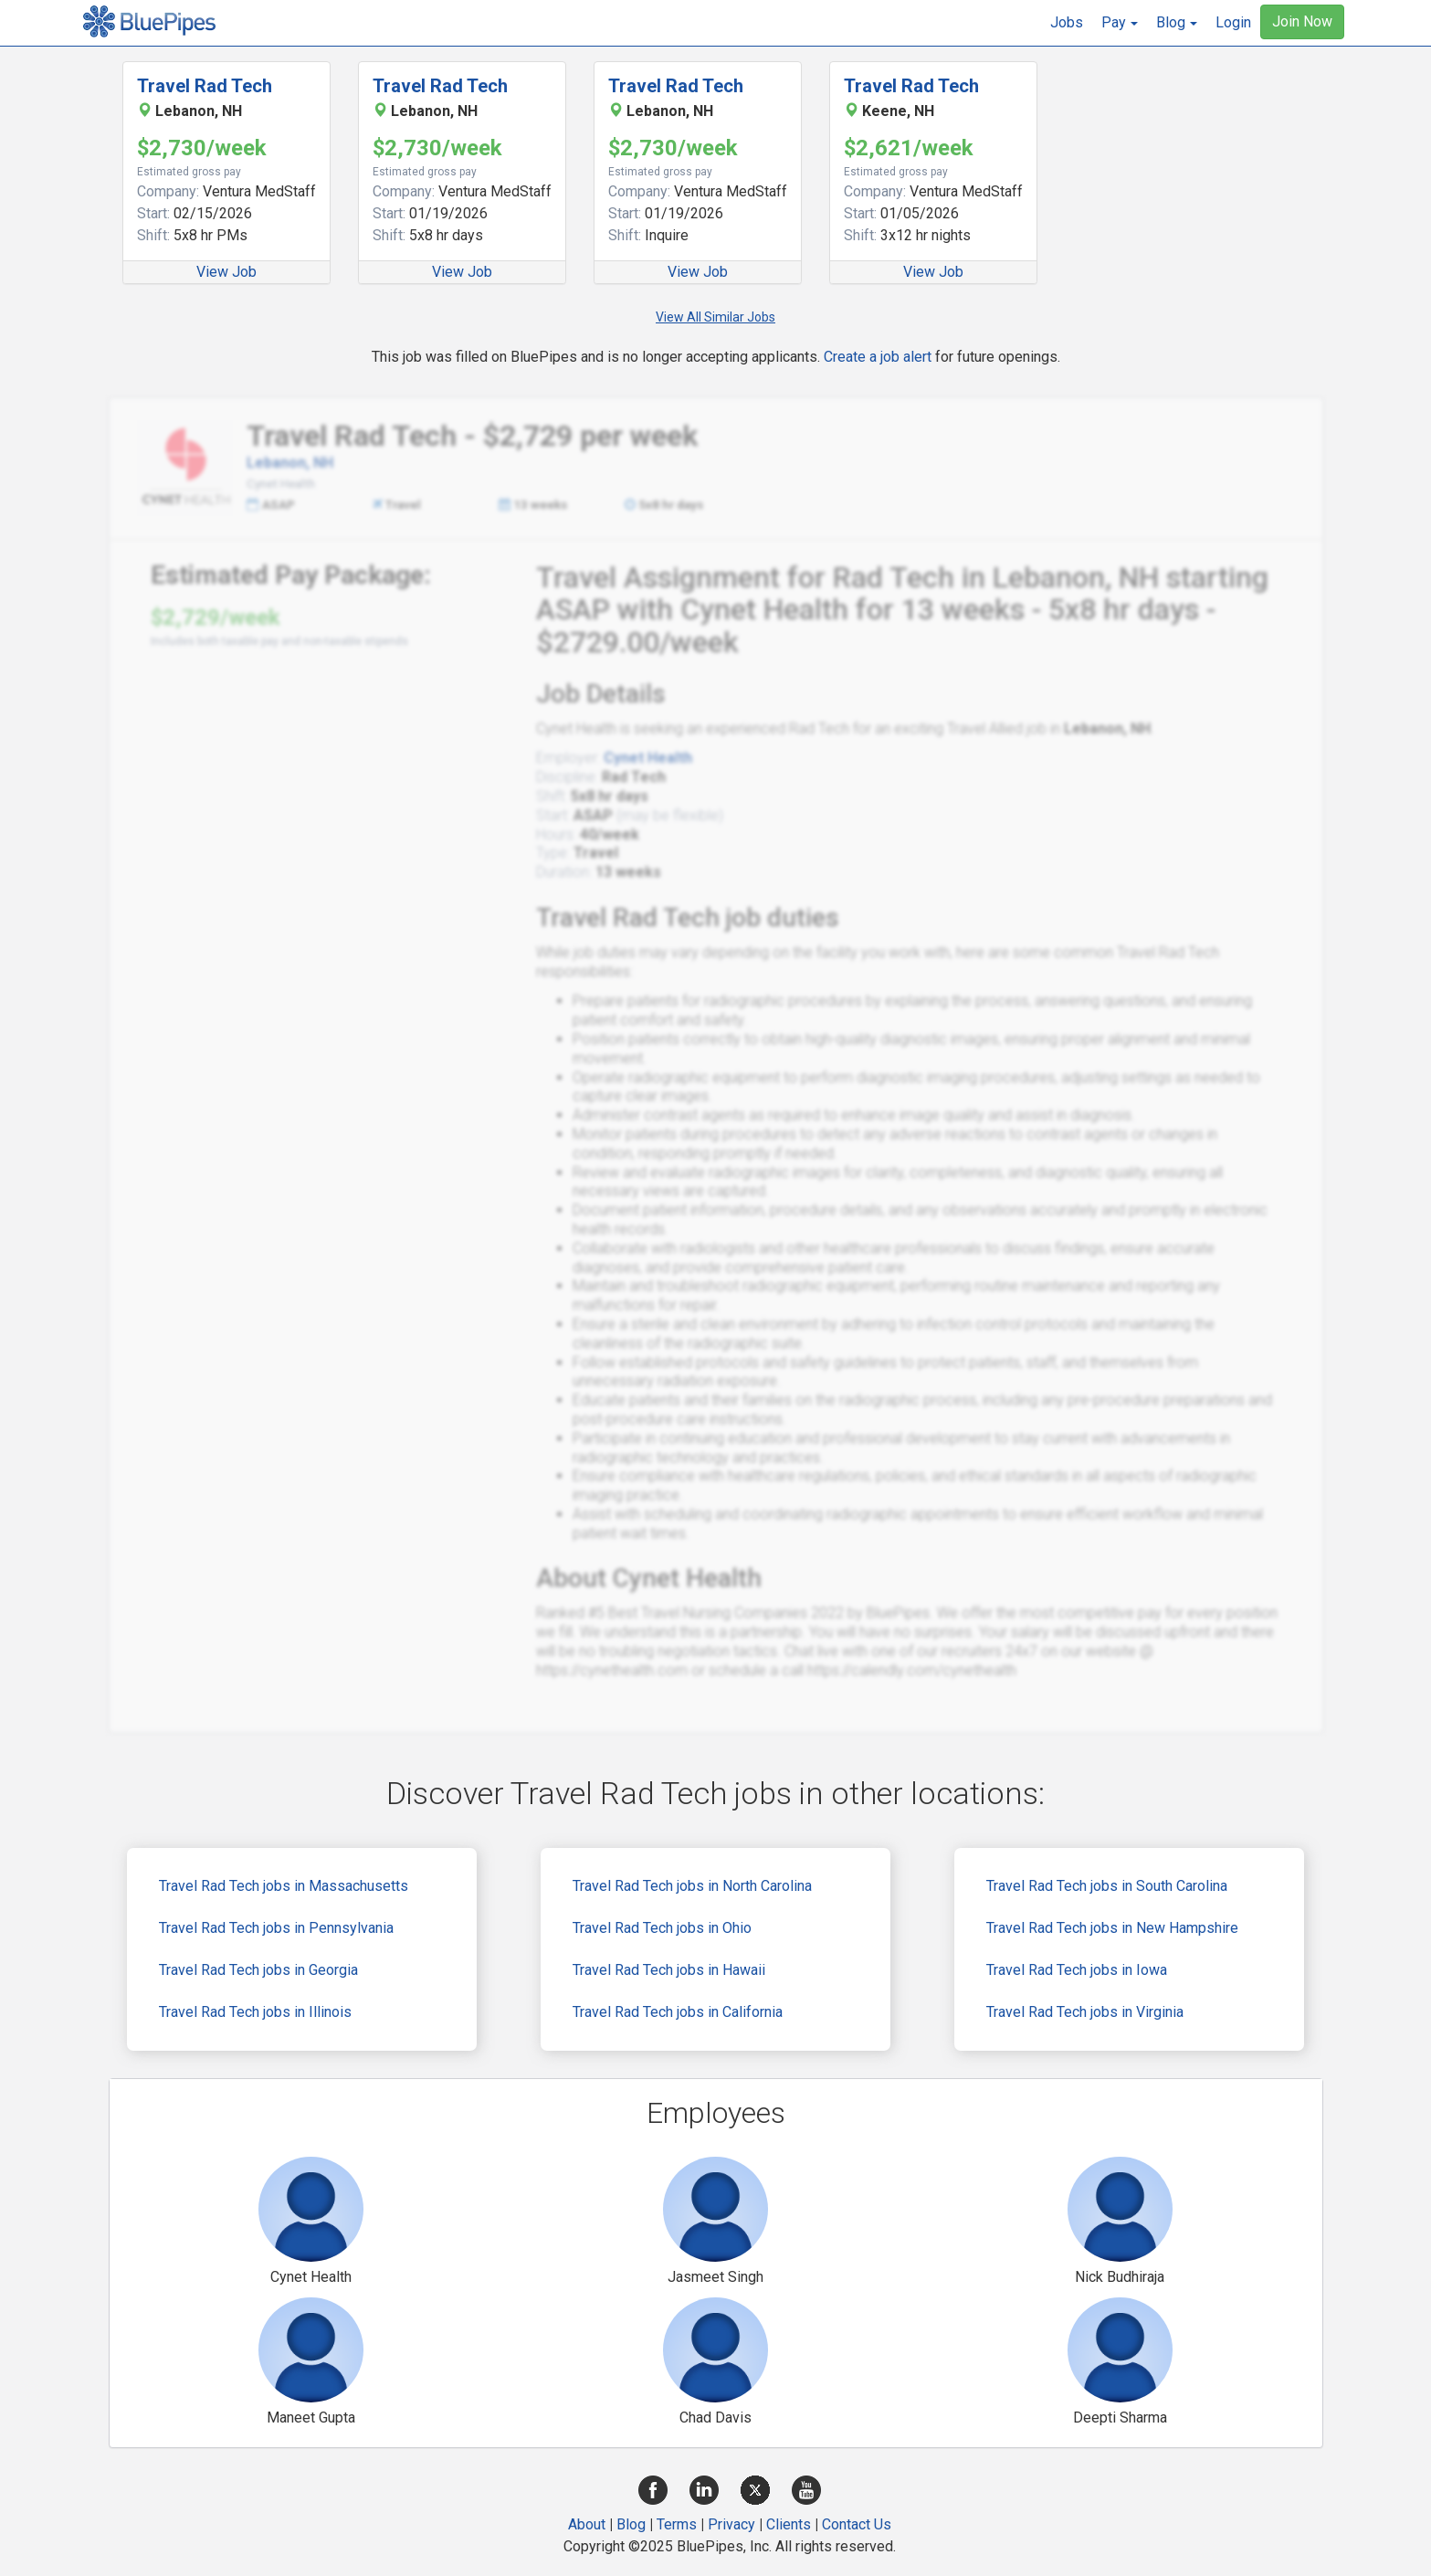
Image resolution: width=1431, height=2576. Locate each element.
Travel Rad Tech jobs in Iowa (1076, 1970)
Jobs (1066, 22)
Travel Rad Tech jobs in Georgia (258, 1970)
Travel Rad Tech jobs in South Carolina (1106, 1886)
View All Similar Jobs (715, 317)
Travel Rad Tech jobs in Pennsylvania (276, 1928)
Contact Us (856, 2524)
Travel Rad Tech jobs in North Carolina (692, 1886)
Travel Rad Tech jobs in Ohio (662, 1928)
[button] (1119, 23)
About (586, 2524)
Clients (788, 2524)
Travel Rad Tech (204, 86)
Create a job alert (877, 356)
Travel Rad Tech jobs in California (678, 2012)
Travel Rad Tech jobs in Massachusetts (283, 1886)
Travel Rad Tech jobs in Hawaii (669, 1970)
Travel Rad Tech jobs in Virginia (1085, 2012)
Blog (631, 2524)
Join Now (1302, 21)
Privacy (731, 2524)
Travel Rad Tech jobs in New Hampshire (1112, 1928)
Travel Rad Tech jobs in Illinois (255, 2012)
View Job (226, 271)
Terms (677, 2524)
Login (1233, 22)
